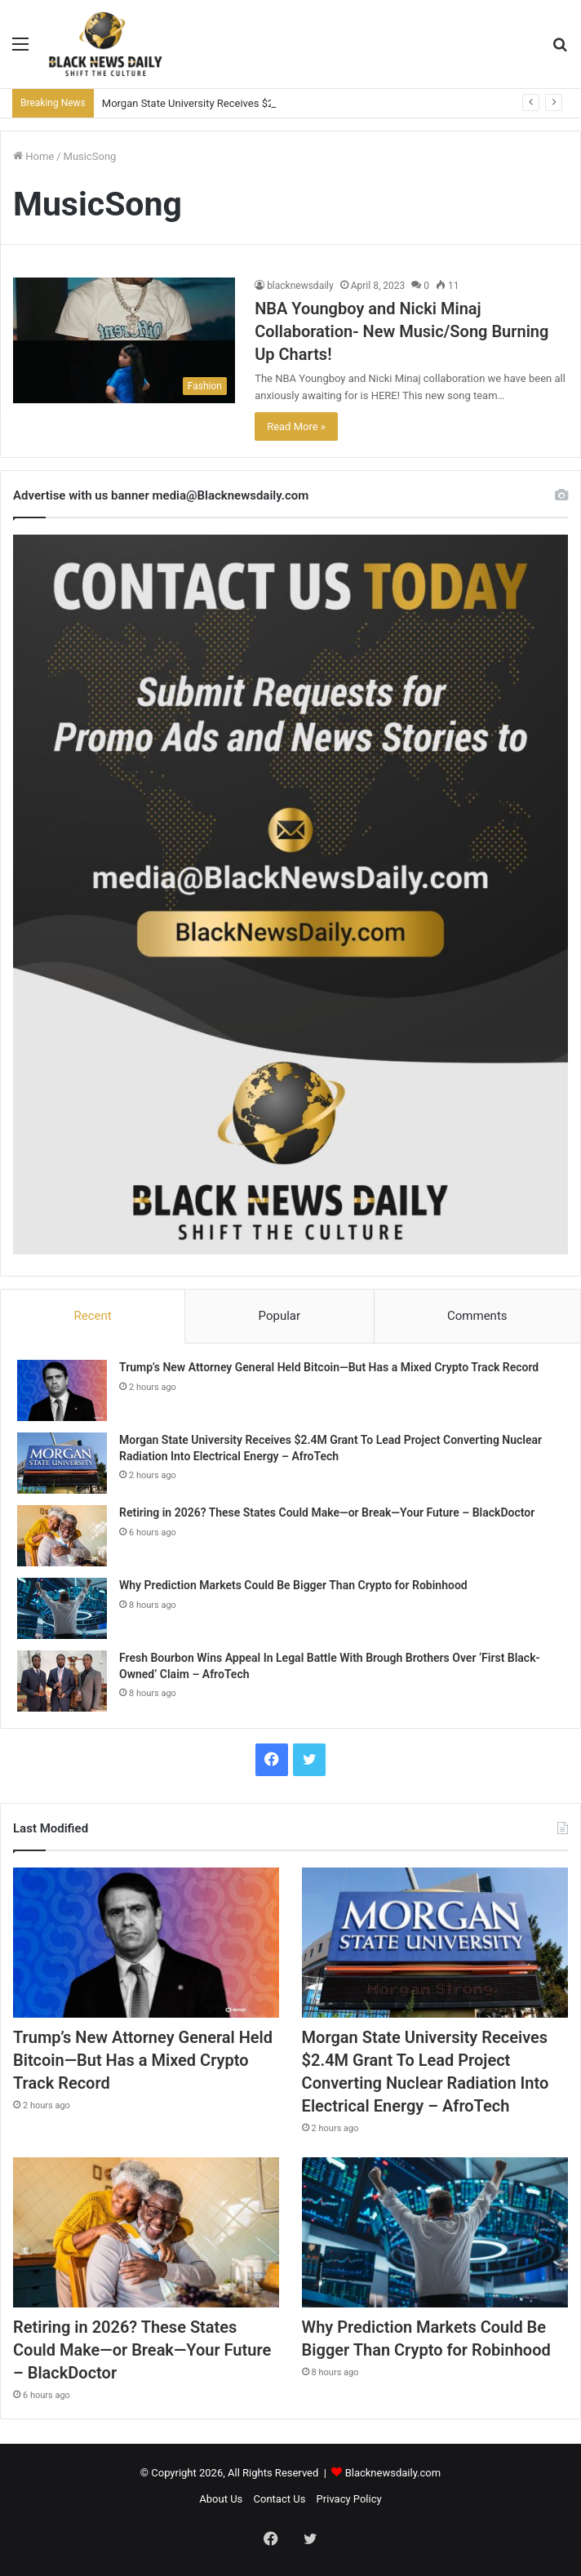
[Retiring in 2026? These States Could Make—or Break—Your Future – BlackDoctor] (62, 1535)
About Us (220, 2499)
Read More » (296, 426)
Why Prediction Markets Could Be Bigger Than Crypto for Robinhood (293, 1585)
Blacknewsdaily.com (393, 2473)
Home (33, 156)
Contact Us (280, 2499)
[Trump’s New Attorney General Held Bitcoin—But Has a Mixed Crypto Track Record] (62, 1390)
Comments (477, 1315)
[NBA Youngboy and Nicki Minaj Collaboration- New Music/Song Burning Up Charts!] (124, 340)
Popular (280, 1315)
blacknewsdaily (300, 285)
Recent (92, 1315)
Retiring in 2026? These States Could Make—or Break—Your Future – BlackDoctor (326, 1512)
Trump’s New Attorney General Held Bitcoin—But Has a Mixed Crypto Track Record (329, 1367)
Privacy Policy (349, 2499)
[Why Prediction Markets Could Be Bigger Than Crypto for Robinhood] (62, 1608)
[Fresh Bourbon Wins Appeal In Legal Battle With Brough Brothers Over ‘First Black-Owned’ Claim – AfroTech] (62, 1681)
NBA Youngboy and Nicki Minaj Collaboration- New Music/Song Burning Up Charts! (401, 331)
